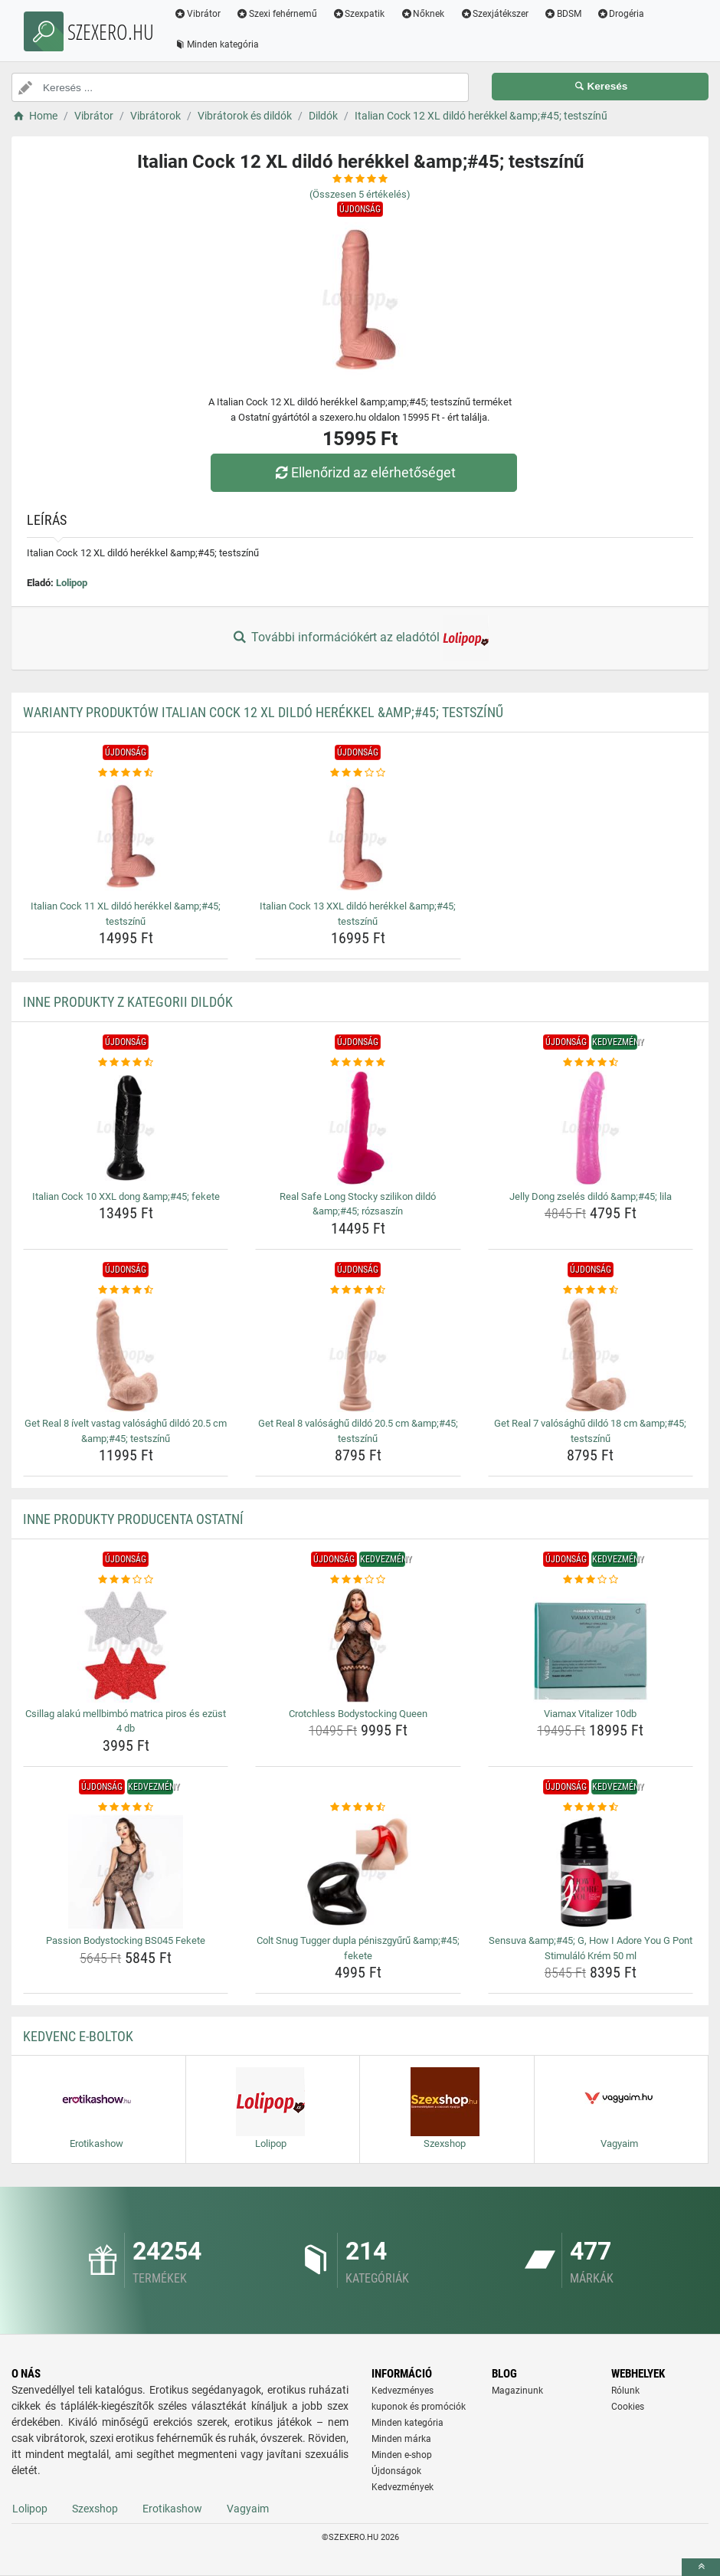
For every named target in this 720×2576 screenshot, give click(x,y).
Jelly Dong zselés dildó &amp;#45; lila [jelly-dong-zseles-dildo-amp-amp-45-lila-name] (590, 1196)
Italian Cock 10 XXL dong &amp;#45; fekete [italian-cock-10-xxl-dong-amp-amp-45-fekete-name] (126, 1196)
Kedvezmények (402, 2487)
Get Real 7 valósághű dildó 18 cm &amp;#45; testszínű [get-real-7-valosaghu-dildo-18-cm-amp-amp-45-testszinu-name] (590, 1430)
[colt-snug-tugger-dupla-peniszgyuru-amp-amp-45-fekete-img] (358, 1871)
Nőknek (422, 13)
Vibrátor (197, 13)
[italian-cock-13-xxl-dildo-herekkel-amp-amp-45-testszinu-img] (358, 837)
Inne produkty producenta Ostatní (133, 1519)
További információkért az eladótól (360, 638)
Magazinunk (517, 2390)
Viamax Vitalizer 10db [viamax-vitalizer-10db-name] (590, 1713)
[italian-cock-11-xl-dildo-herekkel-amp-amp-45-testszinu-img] (125, 837)
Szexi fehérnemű (276, 13)
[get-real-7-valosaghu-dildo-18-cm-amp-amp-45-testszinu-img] (590, 1354)
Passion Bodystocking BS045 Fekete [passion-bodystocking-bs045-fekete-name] (125, 1940)
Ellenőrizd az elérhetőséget (364, 472)
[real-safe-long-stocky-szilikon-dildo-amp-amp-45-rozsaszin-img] (358, 1127)
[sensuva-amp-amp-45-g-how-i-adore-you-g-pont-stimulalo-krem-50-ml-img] (590, 1871)
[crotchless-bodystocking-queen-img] (358, 1645)
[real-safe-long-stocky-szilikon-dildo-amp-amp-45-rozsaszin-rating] (358, 1062)
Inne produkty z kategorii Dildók (128, 1002)
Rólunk (625, 2390)
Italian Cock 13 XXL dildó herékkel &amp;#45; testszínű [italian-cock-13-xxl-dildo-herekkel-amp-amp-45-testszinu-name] (358, 913)
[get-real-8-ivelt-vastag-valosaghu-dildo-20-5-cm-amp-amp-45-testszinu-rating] (125, 1290)
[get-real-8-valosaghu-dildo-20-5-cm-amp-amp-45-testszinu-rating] (358, 1290)
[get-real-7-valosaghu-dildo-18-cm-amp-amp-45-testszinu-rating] (590, 1290)
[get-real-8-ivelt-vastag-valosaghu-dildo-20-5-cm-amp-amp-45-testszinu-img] (125, 1354)
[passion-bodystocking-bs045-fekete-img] (125, 1871)
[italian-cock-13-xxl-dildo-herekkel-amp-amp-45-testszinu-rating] (358, 773)
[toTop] (701, 2567)
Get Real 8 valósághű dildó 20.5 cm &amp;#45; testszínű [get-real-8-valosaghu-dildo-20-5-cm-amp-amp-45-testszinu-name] (358, 1430)
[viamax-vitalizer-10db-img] (590, 1645)
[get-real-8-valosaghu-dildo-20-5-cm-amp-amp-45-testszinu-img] (358, 1354)
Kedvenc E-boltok (78, 2036)
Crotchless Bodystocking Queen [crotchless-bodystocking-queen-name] (358, 1713)
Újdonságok (396, 2471)
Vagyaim (248, 2508)
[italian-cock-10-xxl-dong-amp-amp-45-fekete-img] (125, 1127)
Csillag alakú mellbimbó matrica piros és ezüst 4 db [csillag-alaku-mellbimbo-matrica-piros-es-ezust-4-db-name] (125, 1721)
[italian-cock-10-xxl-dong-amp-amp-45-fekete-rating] (125, 1062)
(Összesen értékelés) (360, 194)
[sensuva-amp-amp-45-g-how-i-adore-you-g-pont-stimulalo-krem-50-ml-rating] (590, 1807)
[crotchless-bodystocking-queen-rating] (358, 1580)
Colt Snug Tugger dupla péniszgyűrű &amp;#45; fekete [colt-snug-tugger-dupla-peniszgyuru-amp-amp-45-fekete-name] (358, 1948)
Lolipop (71, 582)
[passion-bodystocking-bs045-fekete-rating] (125, 1807)
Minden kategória (216, 44)
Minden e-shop (401, 2455)
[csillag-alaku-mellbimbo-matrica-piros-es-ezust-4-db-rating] (125, 1580)
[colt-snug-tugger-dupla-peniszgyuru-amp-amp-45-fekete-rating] (358, 1807)
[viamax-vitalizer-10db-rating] (590, 1580)
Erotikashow (172, 2508)
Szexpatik (358, 13)
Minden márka (401, 2438)
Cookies (627, 2406)
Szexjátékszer (494, 13)
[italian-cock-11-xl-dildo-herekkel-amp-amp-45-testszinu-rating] (125, 773)
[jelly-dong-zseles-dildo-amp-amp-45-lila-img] (590, 1127)
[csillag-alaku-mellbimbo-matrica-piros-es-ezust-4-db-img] (125, 1645)
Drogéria (621, 13)
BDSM (562, 13)
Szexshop (95, 2508)
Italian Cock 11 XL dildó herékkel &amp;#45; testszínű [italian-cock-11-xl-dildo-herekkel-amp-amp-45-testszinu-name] (126, 913)
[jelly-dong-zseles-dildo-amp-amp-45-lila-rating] (590, 1062)
